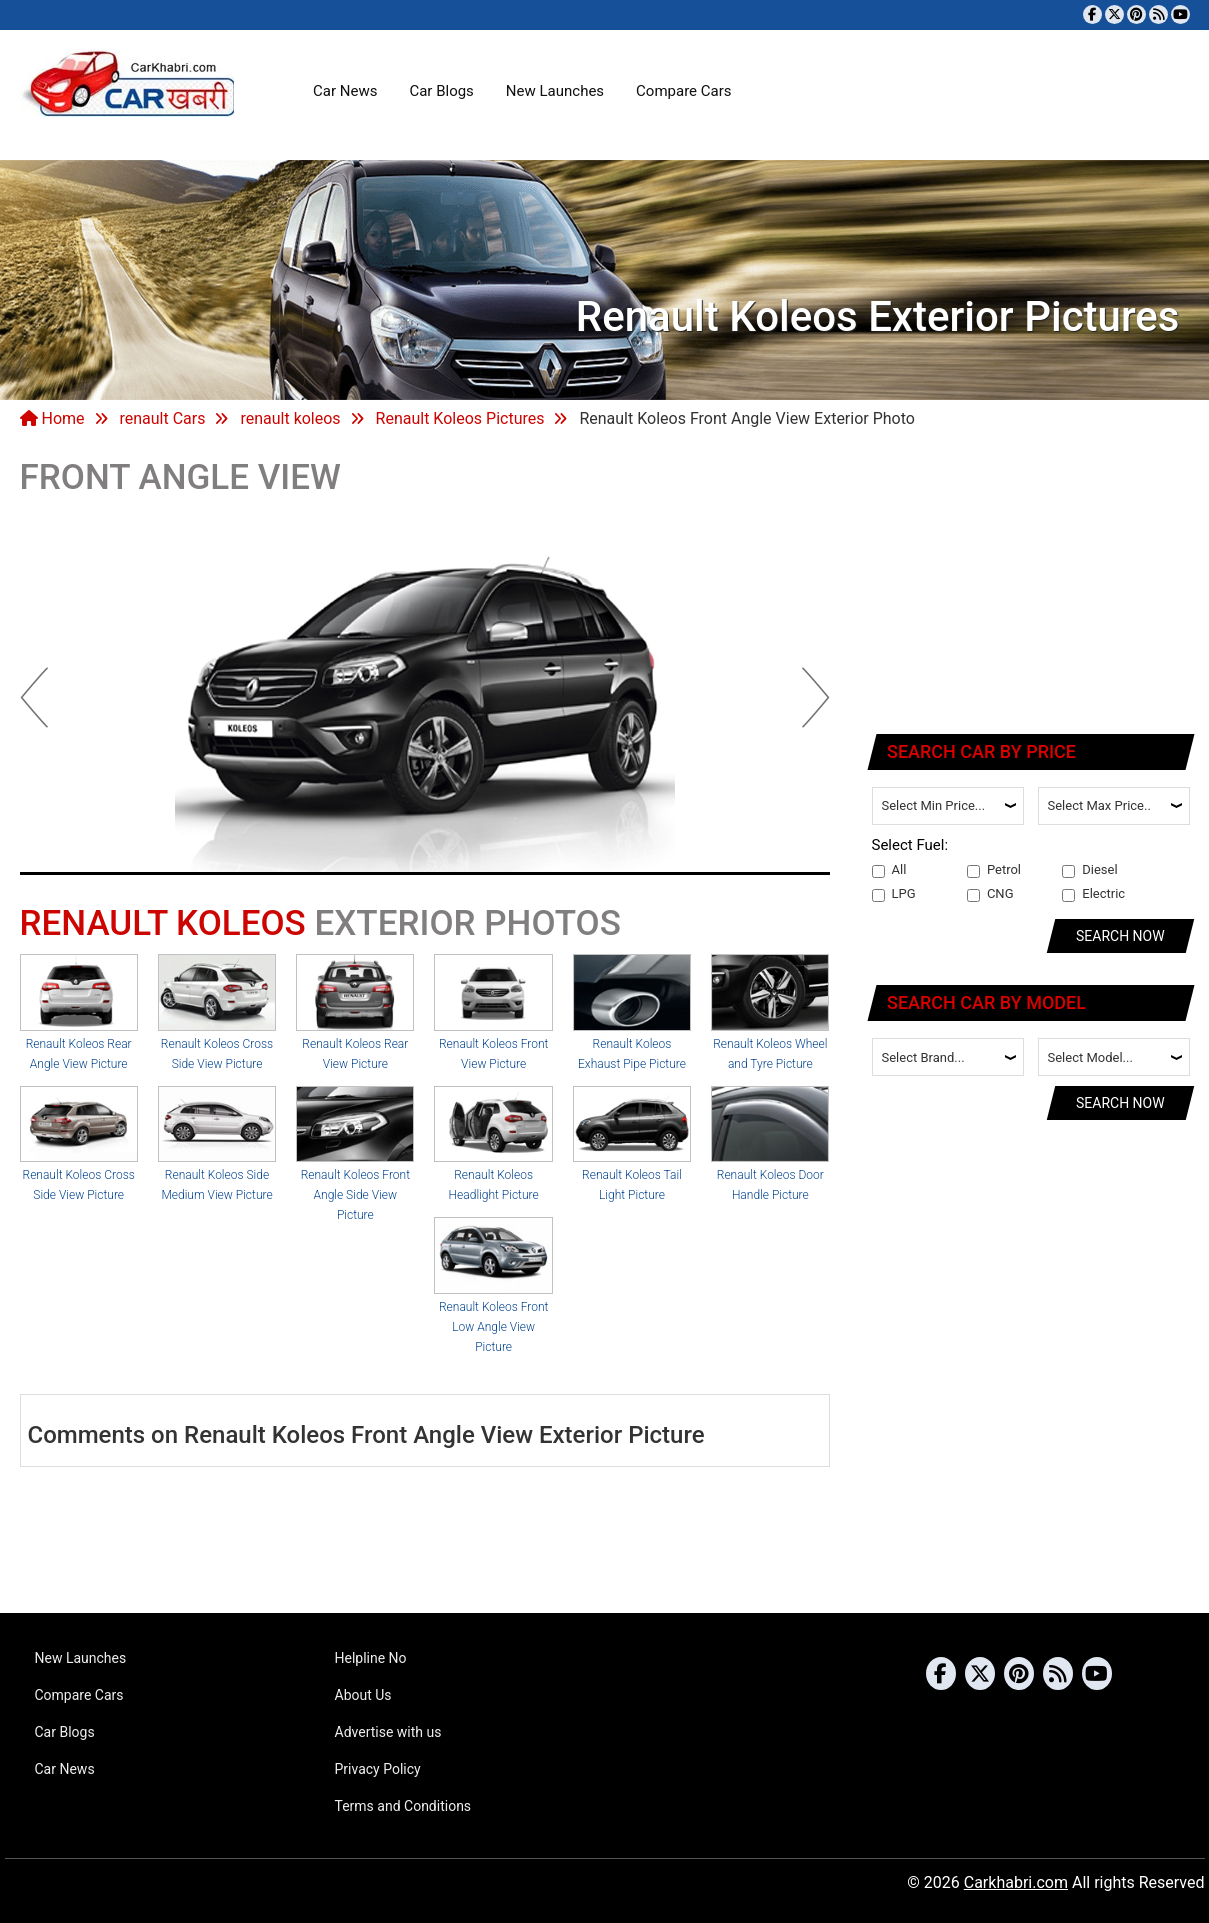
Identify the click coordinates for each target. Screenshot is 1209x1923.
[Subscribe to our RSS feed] (1158, 14)
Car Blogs (441, 91)
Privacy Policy (378, 1769)
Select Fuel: (910, 845)
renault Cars (162, 418)
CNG (990, 894)
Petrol (994, 870)
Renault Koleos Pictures (460, 418)
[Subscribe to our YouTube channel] (1180, 14)
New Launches (555, 91)
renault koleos (290, 418)
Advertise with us (388, 1732)
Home (52, 418)
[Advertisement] (1032, 585)
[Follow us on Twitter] (1114, 14)
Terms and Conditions (403, 1806)
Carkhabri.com (1016, 1882)
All (889, 870)
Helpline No (371, 1658)
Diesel (1089, 870)
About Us (363, 1695)
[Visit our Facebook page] (1092, 14)
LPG (894, 894)
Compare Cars (683, 91)
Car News (345, 91)
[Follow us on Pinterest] (1136, 14)
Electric (1093, 894)
